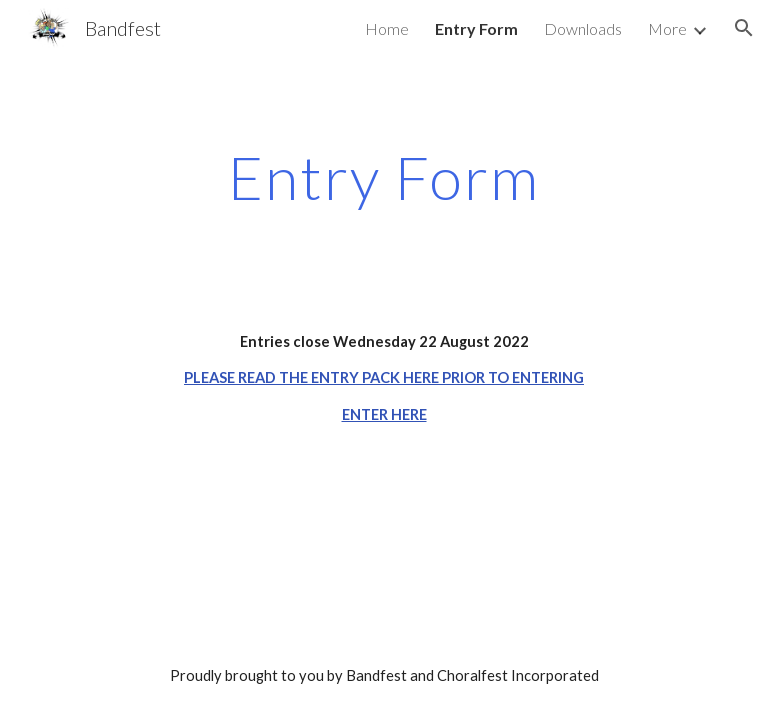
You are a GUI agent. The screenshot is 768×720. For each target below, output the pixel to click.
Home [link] (387, 28)
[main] (383, 177)
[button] (744, 28)
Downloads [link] (583, 28)
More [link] (667, 28)
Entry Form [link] (476, 28)
